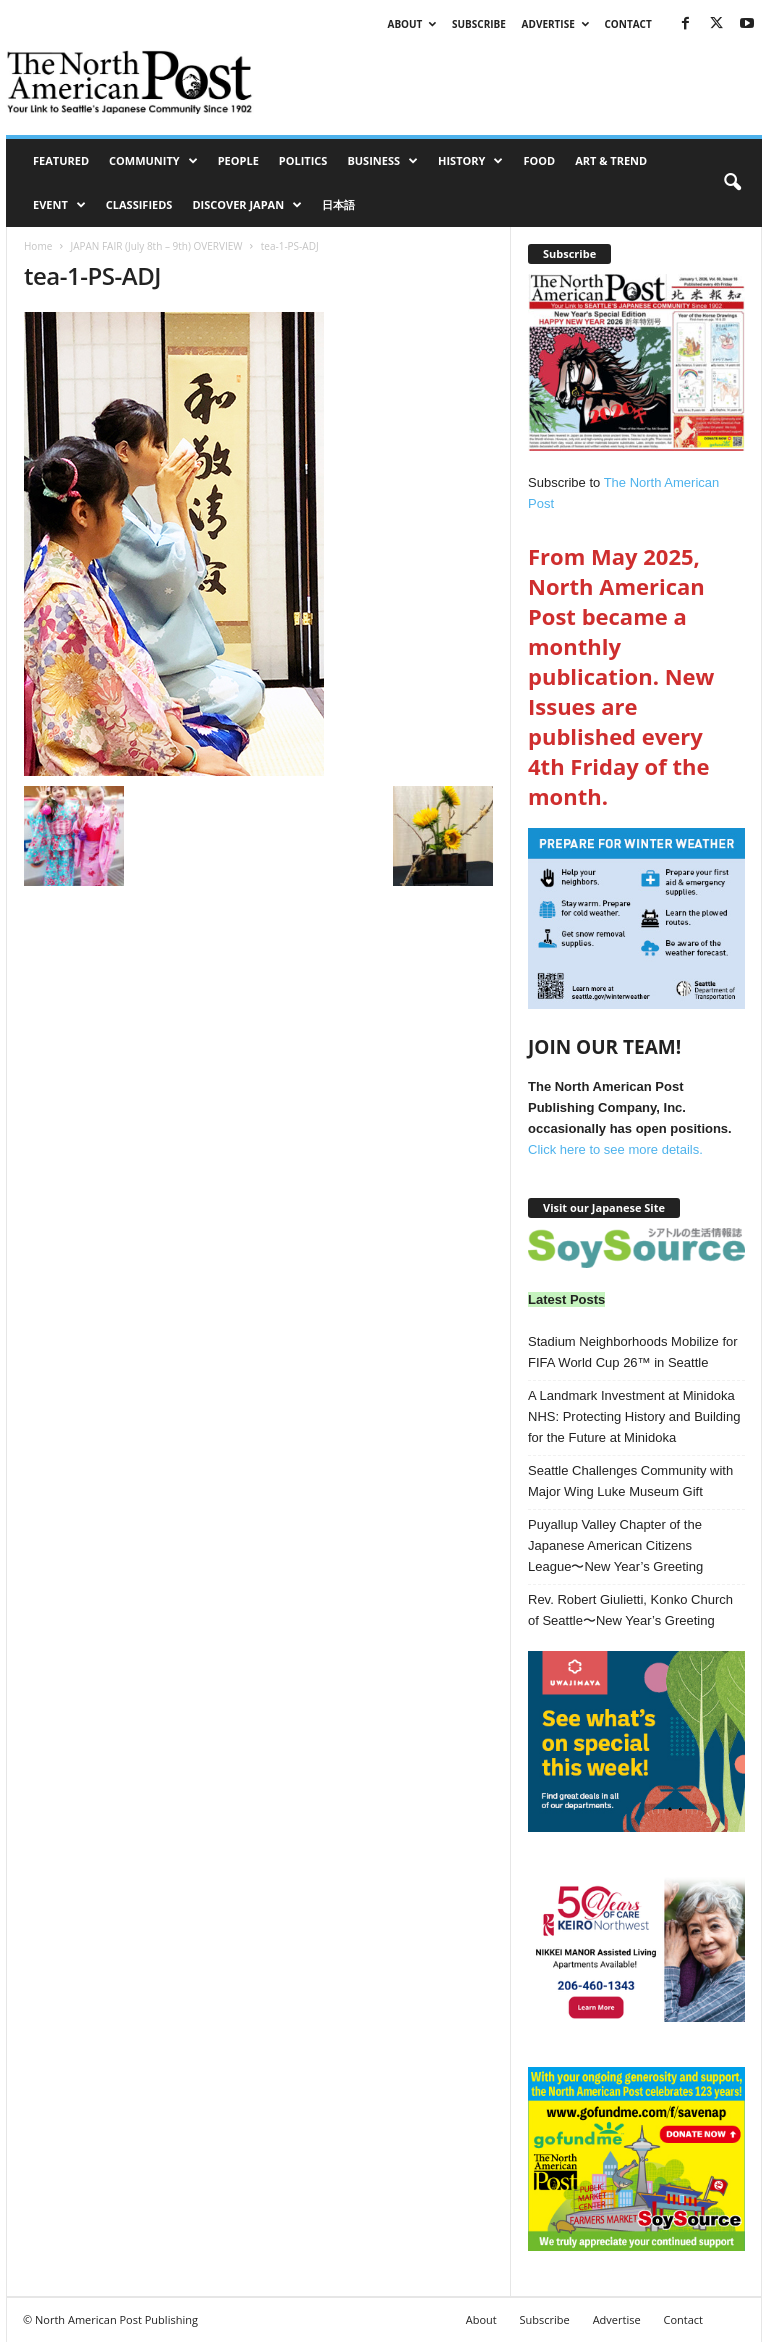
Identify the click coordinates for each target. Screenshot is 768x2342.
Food (539, 160)
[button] (732, 183)
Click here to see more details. (615, 1149)
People (238, 160)
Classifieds (139, 204)
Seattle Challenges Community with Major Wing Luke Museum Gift (630, 1481)
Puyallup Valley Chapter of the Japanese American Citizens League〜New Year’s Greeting (615, 1545)
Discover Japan (247, 205)
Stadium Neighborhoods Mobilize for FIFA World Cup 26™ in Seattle (633, 1352)
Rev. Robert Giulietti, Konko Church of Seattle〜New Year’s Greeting (630, 1610)
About (411, 24)
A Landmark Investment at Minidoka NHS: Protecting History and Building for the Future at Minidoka (634, 1416)
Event (59, 205)
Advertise (555, 24)
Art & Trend (611, 160)
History (470, 161)
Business (382, 161)
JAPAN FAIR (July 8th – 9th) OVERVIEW (156, 246)
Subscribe (479, 24)
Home (38, 246)
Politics (303, 160)
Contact (627, 24)
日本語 (338, 204)
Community (153, 161)
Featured (61, 160)
